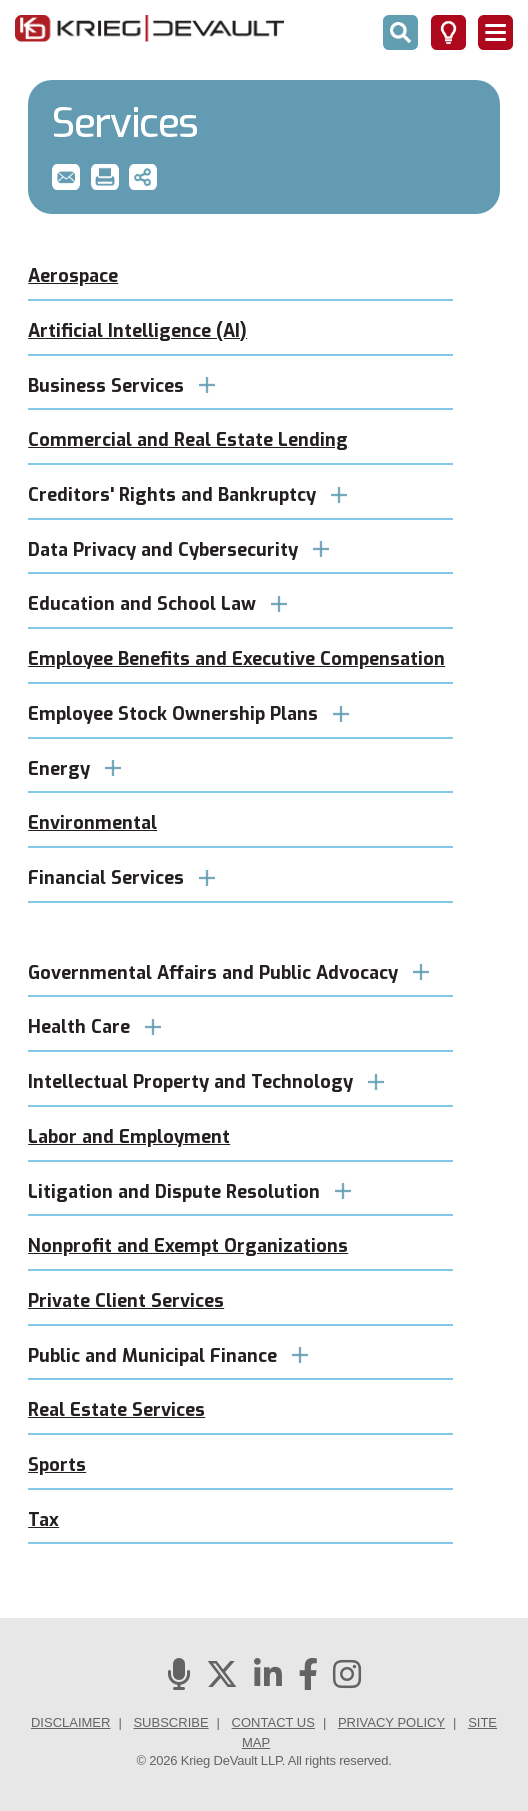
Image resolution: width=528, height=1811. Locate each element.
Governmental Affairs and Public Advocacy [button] (228, 973)
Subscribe (170, 1722)
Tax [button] (43, 1520)
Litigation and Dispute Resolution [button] (189, 1192)
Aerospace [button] (73, 276)
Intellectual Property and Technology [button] (206, 1082)
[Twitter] (222, 1680)
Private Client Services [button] (126, 1301)
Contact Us (273, 1722)
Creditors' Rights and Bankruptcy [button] (187, 495)
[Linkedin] (268, 1680)
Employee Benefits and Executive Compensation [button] (236, 659)
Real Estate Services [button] (116, 1410)
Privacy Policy (391, 1722)
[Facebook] (308, 1680)
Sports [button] (57, 1465)
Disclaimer (70, 1722)
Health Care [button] (94, 1027)
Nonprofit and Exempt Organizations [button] (188, 1246)
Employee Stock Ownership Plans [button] (188, 714)
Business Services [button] (121, 386)
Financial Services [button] (121, 878)
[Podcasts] (179, 1680)
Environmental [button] (92, 823)
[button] (66, 177)
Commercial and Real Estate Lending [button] (188, 440)
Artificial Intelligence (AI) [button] (137, 331)
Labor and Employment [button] (129, 1137)
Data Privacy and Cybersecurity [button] (178, 550)
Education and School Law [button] (157, 604)
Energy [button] (74, 769)
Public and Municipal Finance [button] (168, 1356)
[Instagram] (347, 1680)
